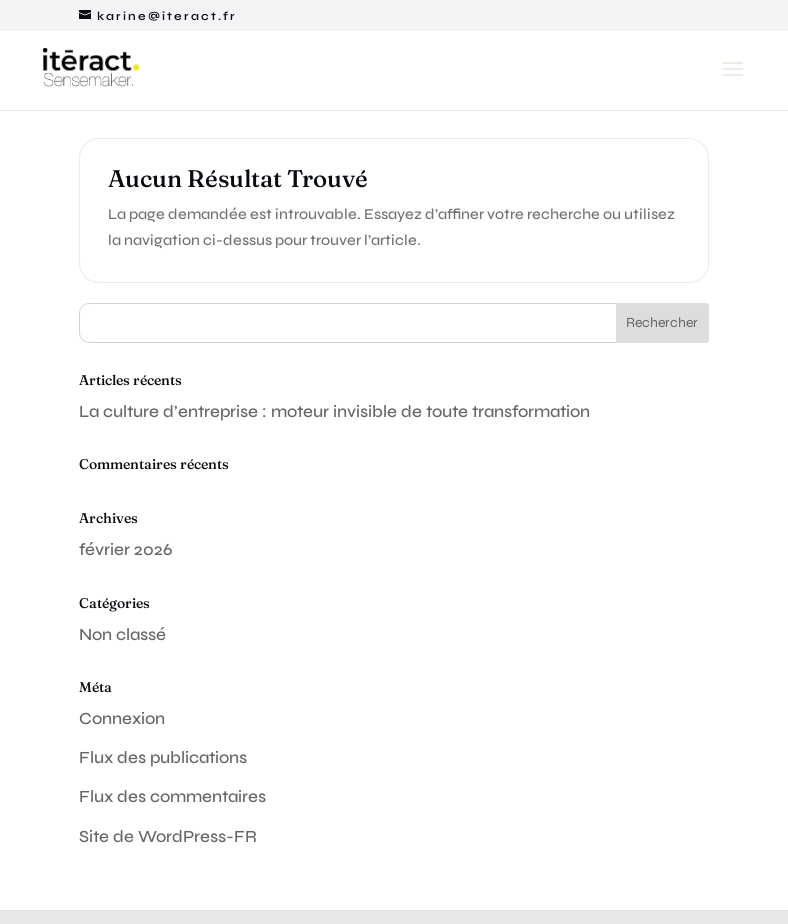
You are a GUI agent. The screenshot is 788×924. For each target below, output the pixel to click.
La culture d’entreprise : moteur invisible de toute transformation (334, 411)
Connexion (122, 718)
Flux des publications (163, 757)
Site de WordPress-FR (168, 836)
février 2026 (126, 549)
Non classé (122, 634)
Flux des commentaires (172, 796)
